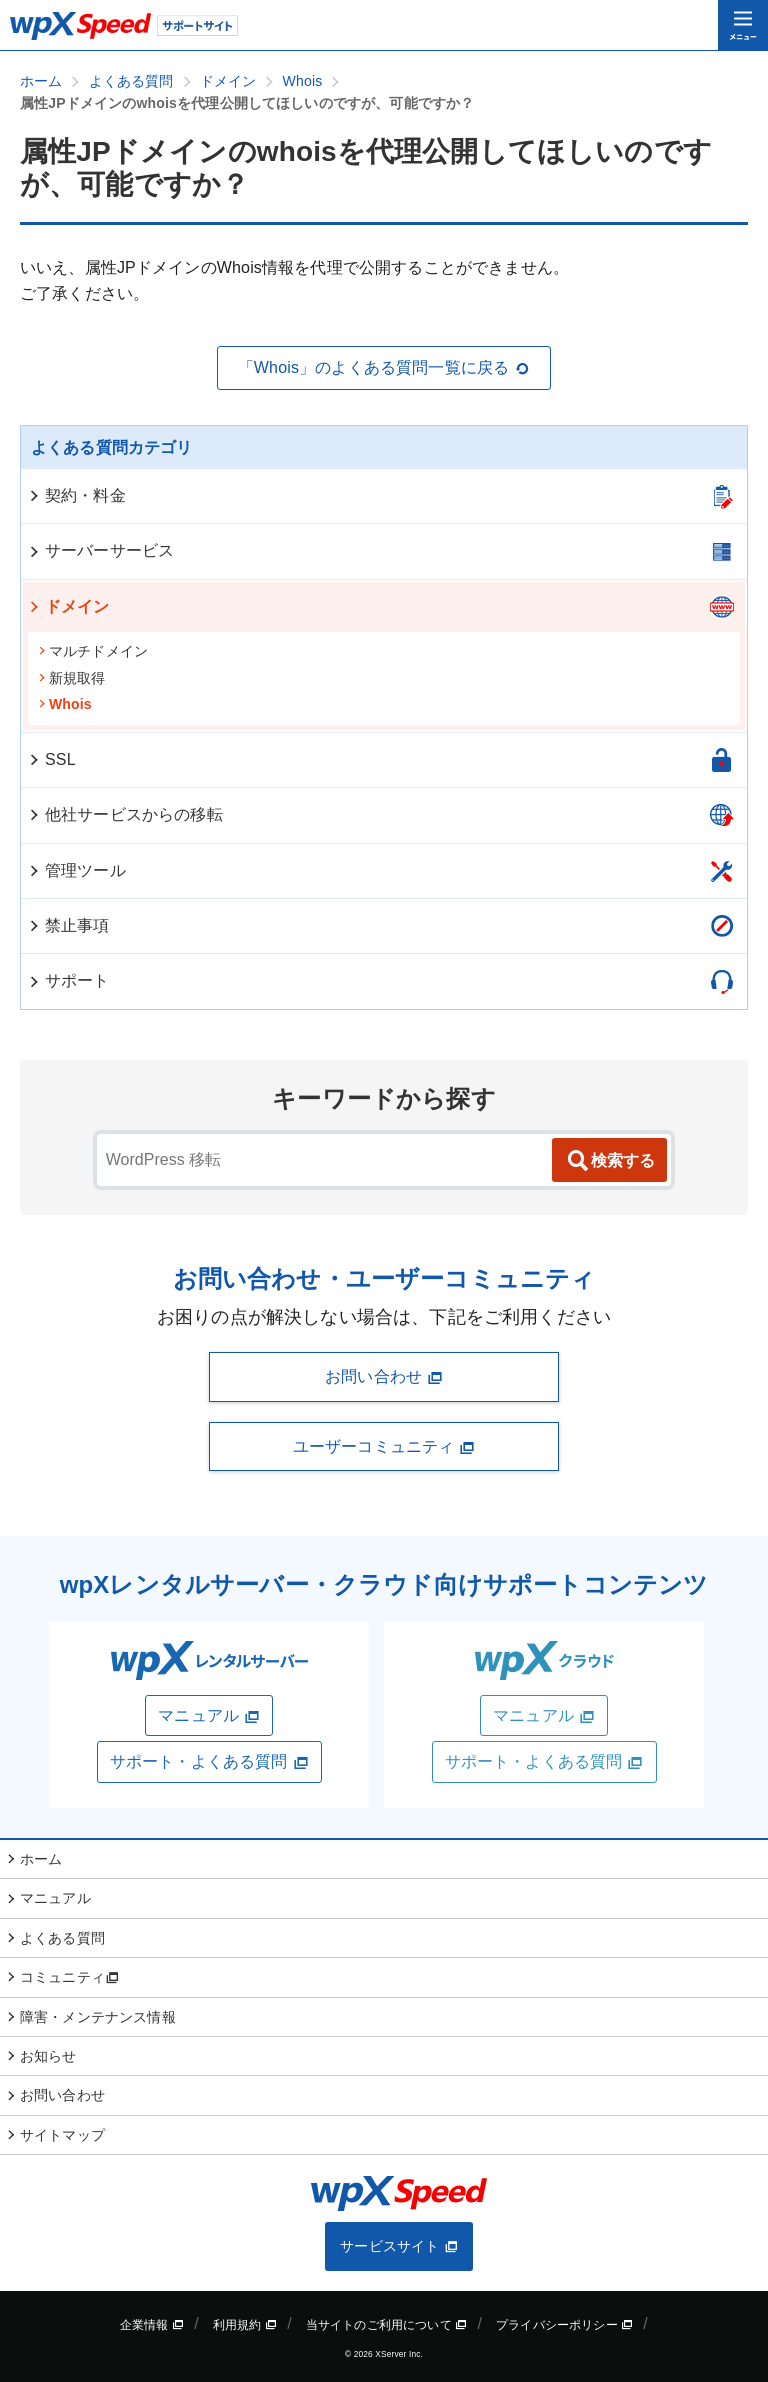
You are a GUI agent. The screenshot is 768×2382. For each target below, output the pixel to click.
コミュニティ (69, 1977)
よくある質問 (62, 1938)
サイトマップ (62, 2135)
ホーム (41, 1859)
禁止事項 (68, 925)
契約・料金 (76, 495)
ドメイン (68, 606)
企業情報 (152, 2325)
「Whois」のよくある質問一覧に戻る (384, 368)
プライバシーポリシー (564, 2325)
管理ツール (76, 870)
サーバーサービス (100, 550)
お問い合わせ (384, 1377)
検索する (610, 1161)
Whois (65, 704)
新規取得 (72, 678)
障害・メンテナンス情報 (98, 2017)
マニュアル (209, 1716)
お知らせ (48, 2056)
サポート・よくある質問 (209, 1762)
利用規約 (245, 2325)
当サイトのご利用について (387, 2325)
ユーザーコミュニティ (384, 1447)
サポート (68, 980)
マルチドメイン (93, 651)
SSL (51, 759)
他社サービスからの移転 (125, 814)
